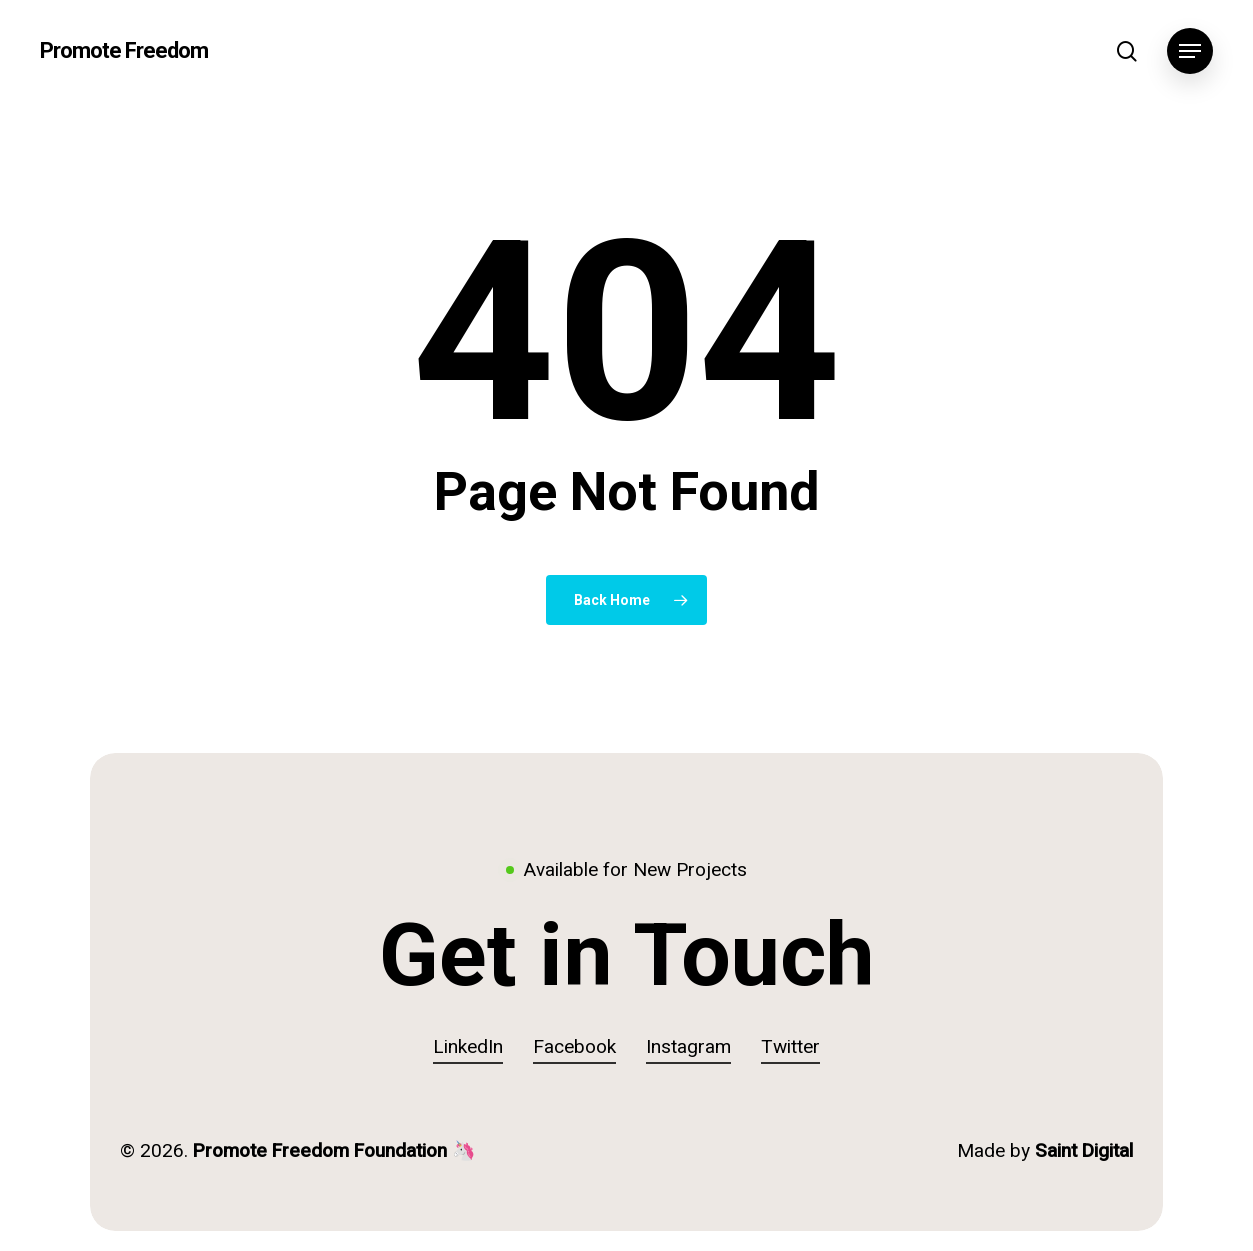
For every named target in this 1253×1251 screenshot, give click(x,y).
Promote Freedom (124, 51)
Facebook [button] (574, 1047)
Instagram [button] (688, 1047)
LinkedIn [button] (468, 1047)
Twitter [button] (790, 1047)
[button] (1190, 51)
